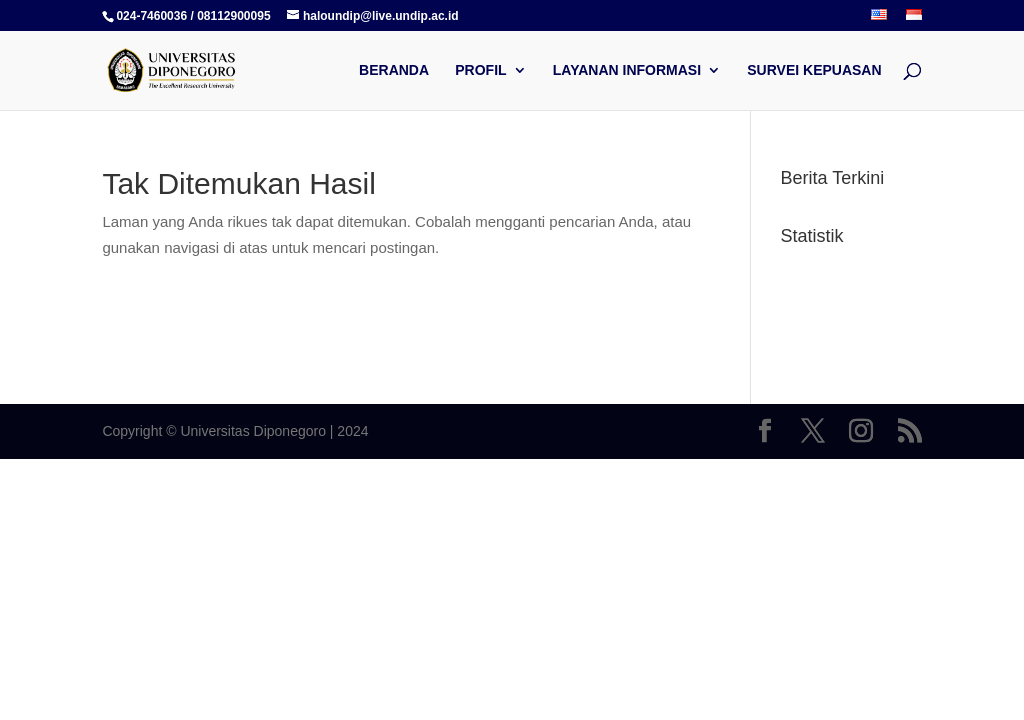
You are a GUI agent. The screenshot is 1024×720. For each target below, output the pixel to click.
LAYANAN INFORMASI (627, 70)
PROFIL (480, 70)
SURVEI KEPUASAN (814, 70)
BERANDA (394, 70)
